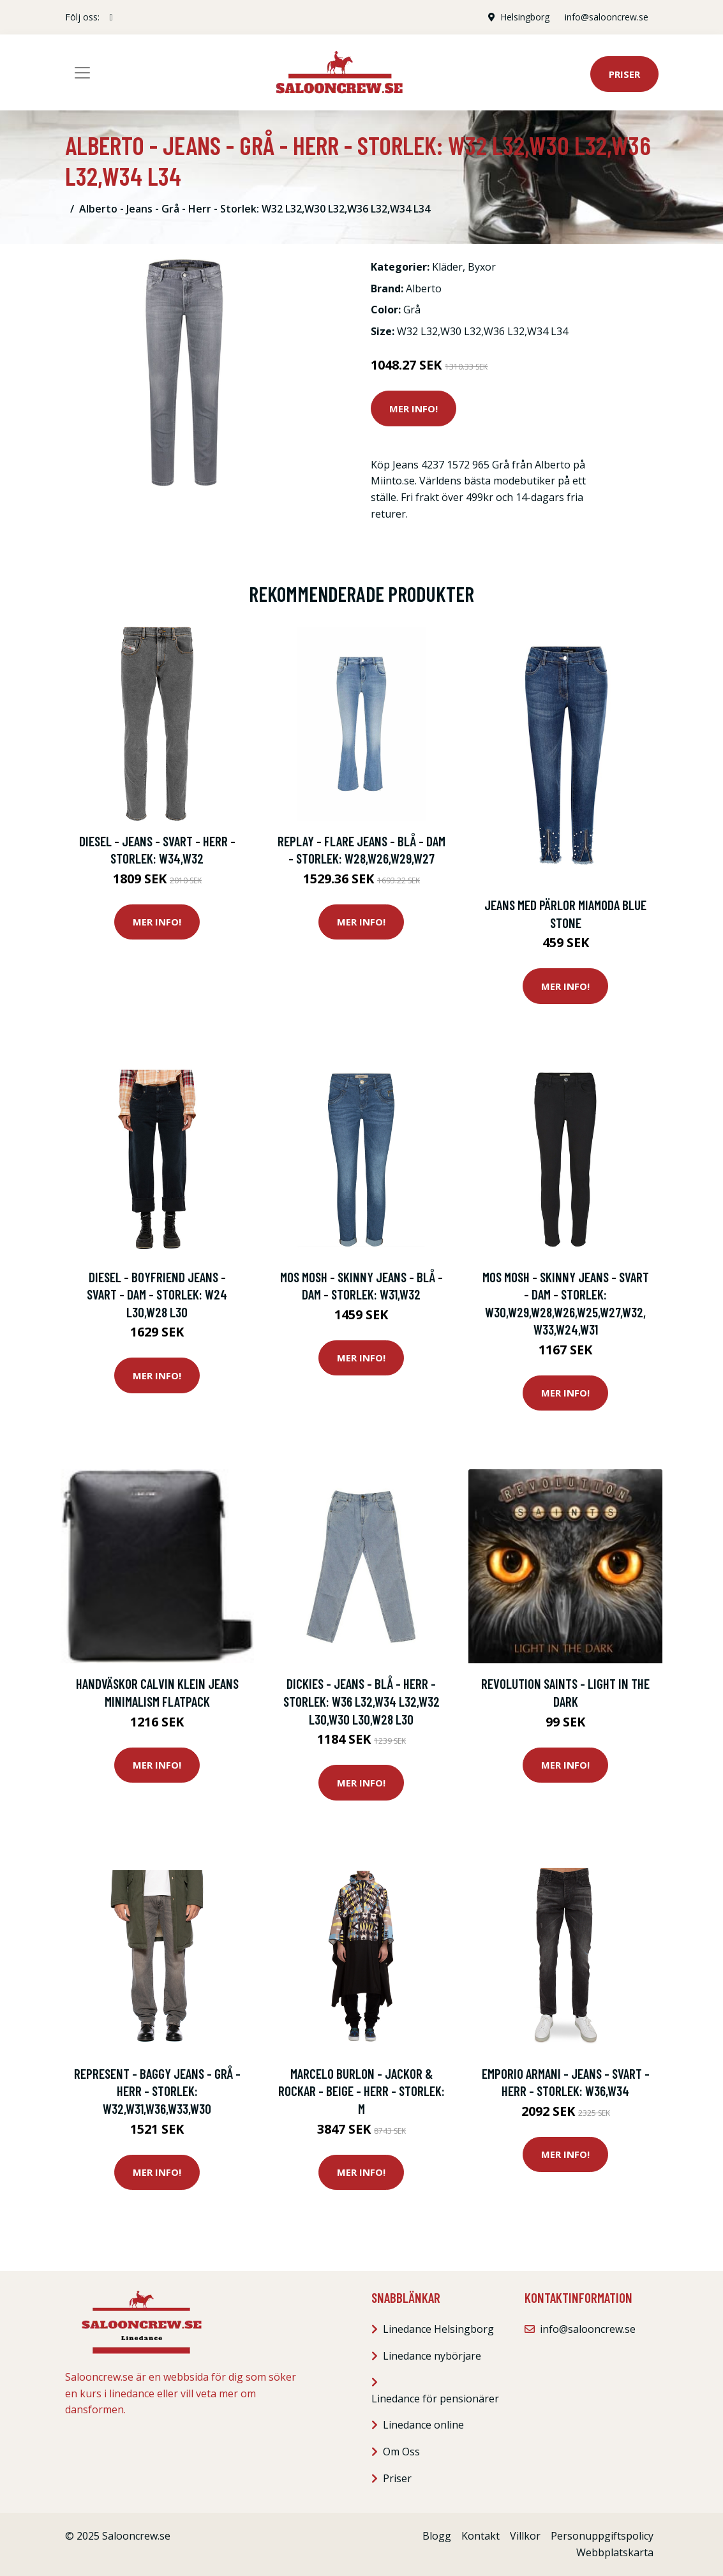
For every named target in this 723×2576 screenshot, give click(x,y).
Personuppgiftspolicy (602, 2536)
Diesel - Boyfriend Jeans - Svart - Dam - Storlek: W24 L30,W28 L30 (157, 1294)
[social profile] (111, 17)
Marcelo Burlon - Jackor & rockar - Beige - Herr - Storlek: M (361, 2090)
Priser (624, 74)
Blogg (436, 2536)
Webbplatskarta (614, 2552)
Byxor (482, 267)
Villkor (525, 2536)
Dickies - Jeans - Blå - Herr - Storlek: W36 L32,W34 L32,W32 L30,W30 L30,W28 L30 (361, 1700)
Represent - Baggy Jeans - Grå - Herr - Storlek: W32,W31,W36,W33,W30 (157, 2090)
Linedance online (423, 2425)
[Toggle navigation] (82, 73)
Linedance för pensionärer (435, 2399)
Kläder (447, 267)
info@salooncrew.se (606, 17)
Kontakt (480, 2536)
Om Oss (401, 2452)
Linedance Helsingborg (438, 2329)
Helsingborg (524, 17)
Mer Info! (413, 408)
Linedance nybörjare (432, 2356)
